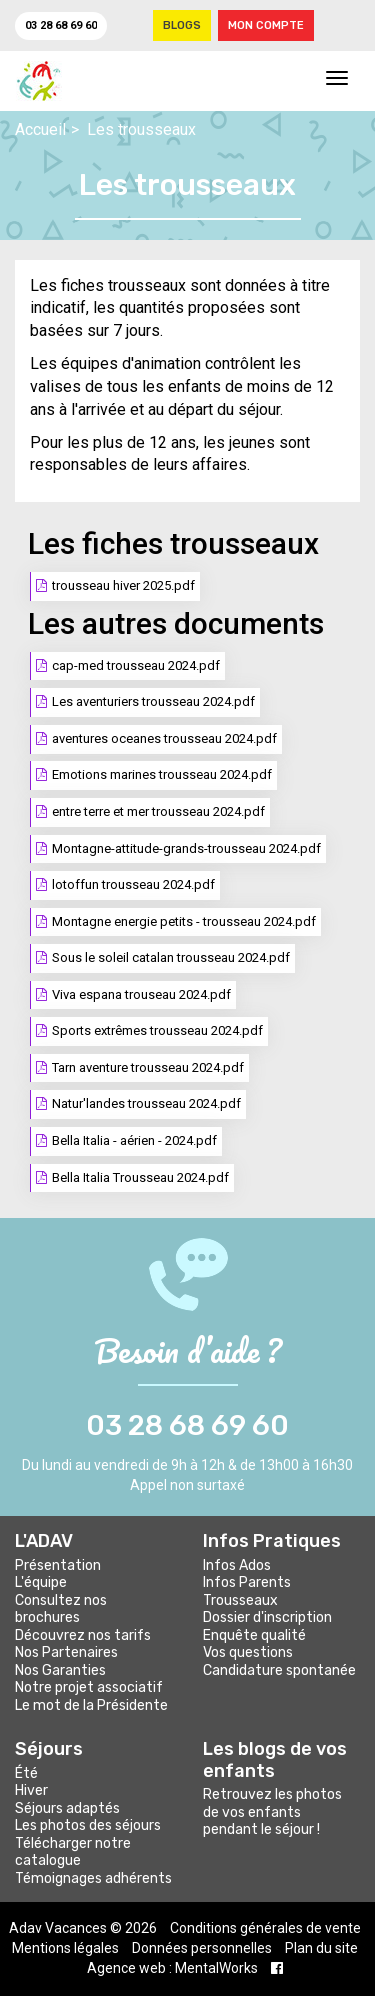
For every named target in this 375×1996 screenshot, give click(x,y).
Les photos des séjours (88, 1825)
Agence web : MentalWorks (172, 1968)
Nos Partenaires (66, 1652)
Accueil (40, 129)
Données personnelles (202, 1948)
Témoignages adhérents (93, 1878)
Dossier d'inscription (267, 1617)
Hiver (31, 1790)
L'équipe (41, 1582)
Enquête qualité (254, 1635)
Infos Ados (237, 1565)
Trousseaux (240, 1600)
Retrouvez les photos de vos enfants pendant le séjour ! (272, 1812)
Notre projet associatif (89, 1687)
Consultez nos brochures (61, 1609)
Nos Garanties (60, 1670)
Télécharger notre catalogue (73, 1852)
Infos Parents (247, 1582)
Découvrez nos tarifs (83, 1635)
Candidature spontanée (279, 1670)
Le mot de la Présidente (91, 1705)
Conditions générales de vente (265, 1928)
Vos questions (248, 1652)
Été (26, 1773)
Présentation (58, 1565)
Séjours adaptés (67, 1808)
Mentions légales (65, 1948)
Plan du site (321, 1948)
